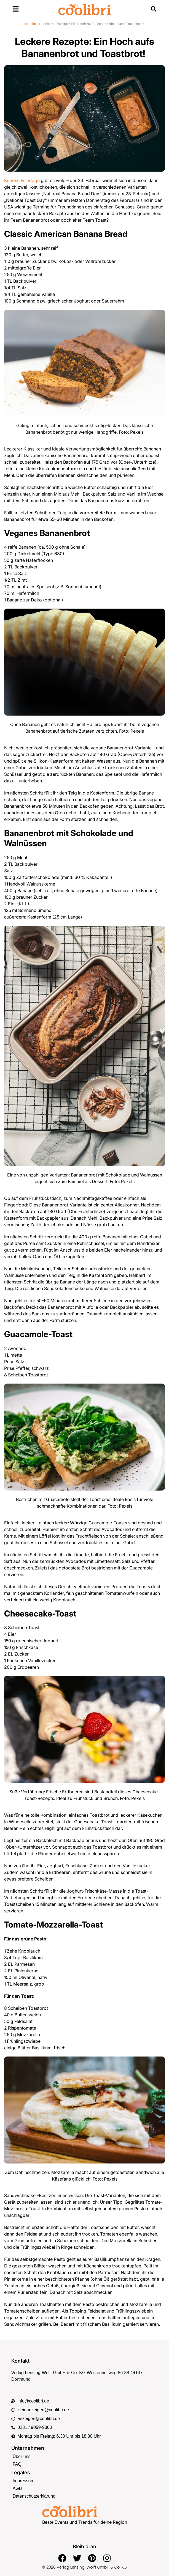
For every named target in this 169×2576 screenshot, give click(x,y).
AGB (17, 2488)
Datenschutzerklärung (34, 2496)
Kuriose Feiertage (22, 180)
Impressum (23, 2480)
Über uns (22, 2456)
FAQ (17, 2464)
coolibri (30, 23)
